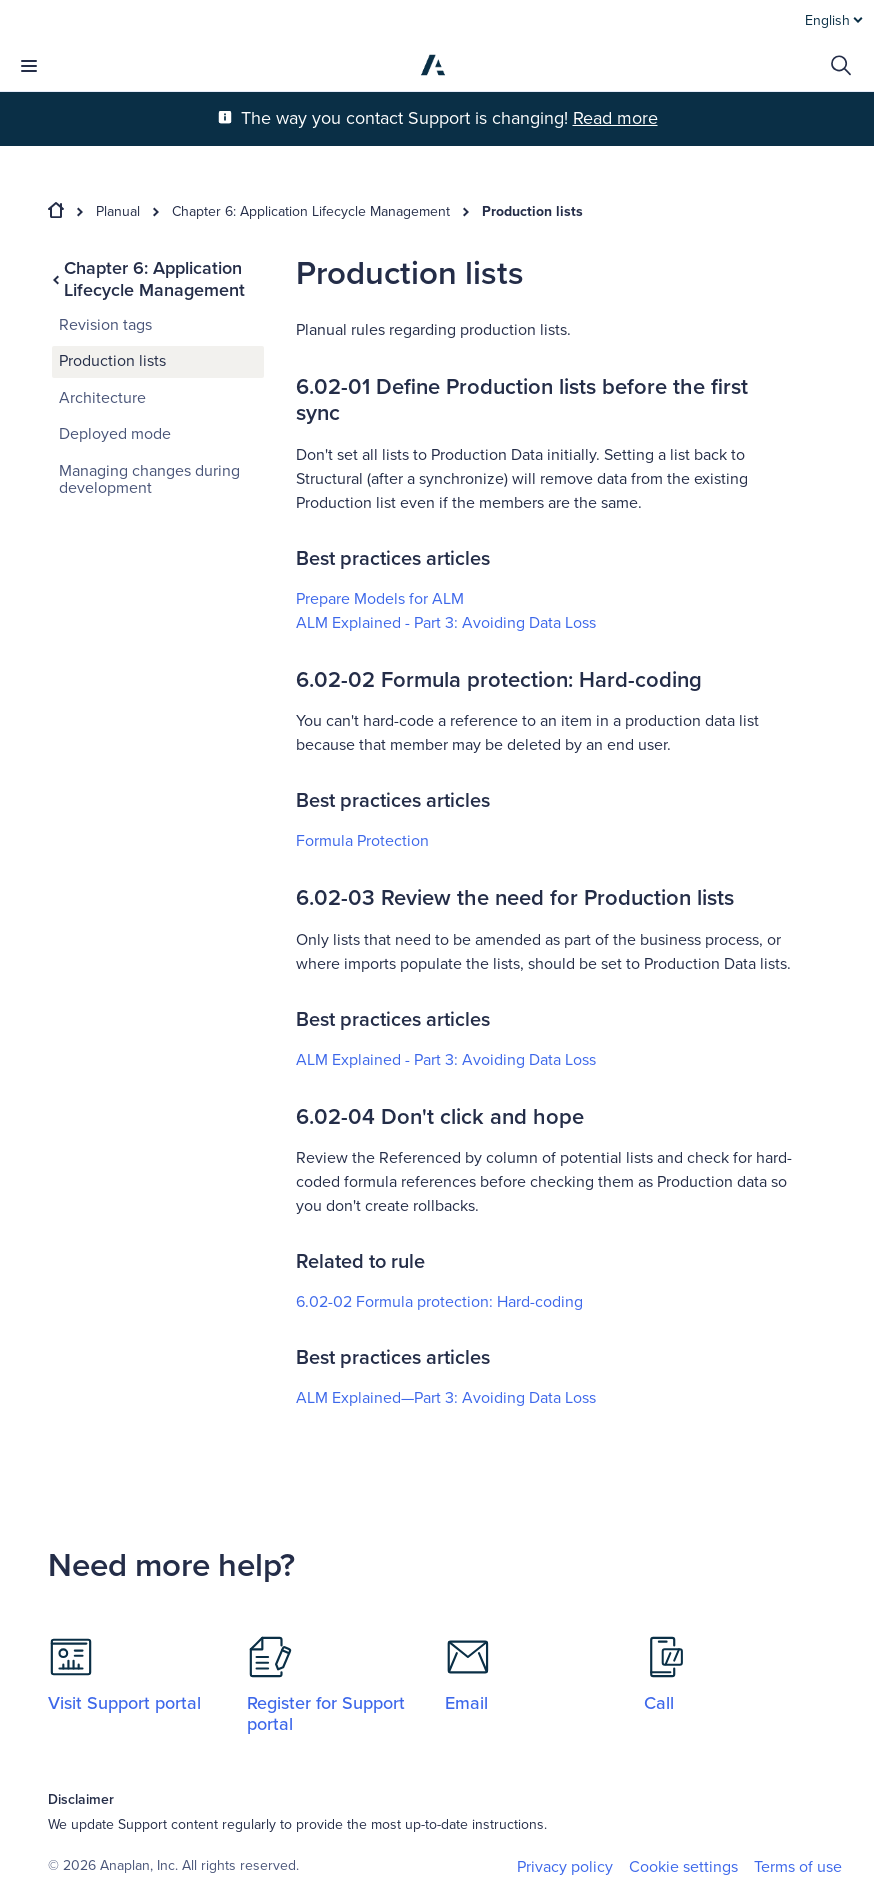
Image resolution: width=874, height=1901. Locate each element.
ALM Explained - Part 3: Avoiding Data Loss (446, 1060)
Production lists (532, 212)
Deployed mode (115, 434)
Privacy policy (565, 1867)
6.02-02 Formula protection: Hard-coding (439, 1302)
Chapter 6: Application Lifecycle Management (311, 212)
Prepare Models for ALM (380, 599)
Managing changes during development (149, 480)
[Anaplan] (433, 65)
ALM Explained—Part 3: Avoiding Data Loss (446, 1398)
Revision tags (105, 325)
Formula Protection (362, 841)
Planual (118, 212)
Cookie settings (683, 1867)
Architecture (102, 398)
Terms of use (798, 1867)
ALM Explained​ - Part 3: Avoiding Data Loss (446, 623)
